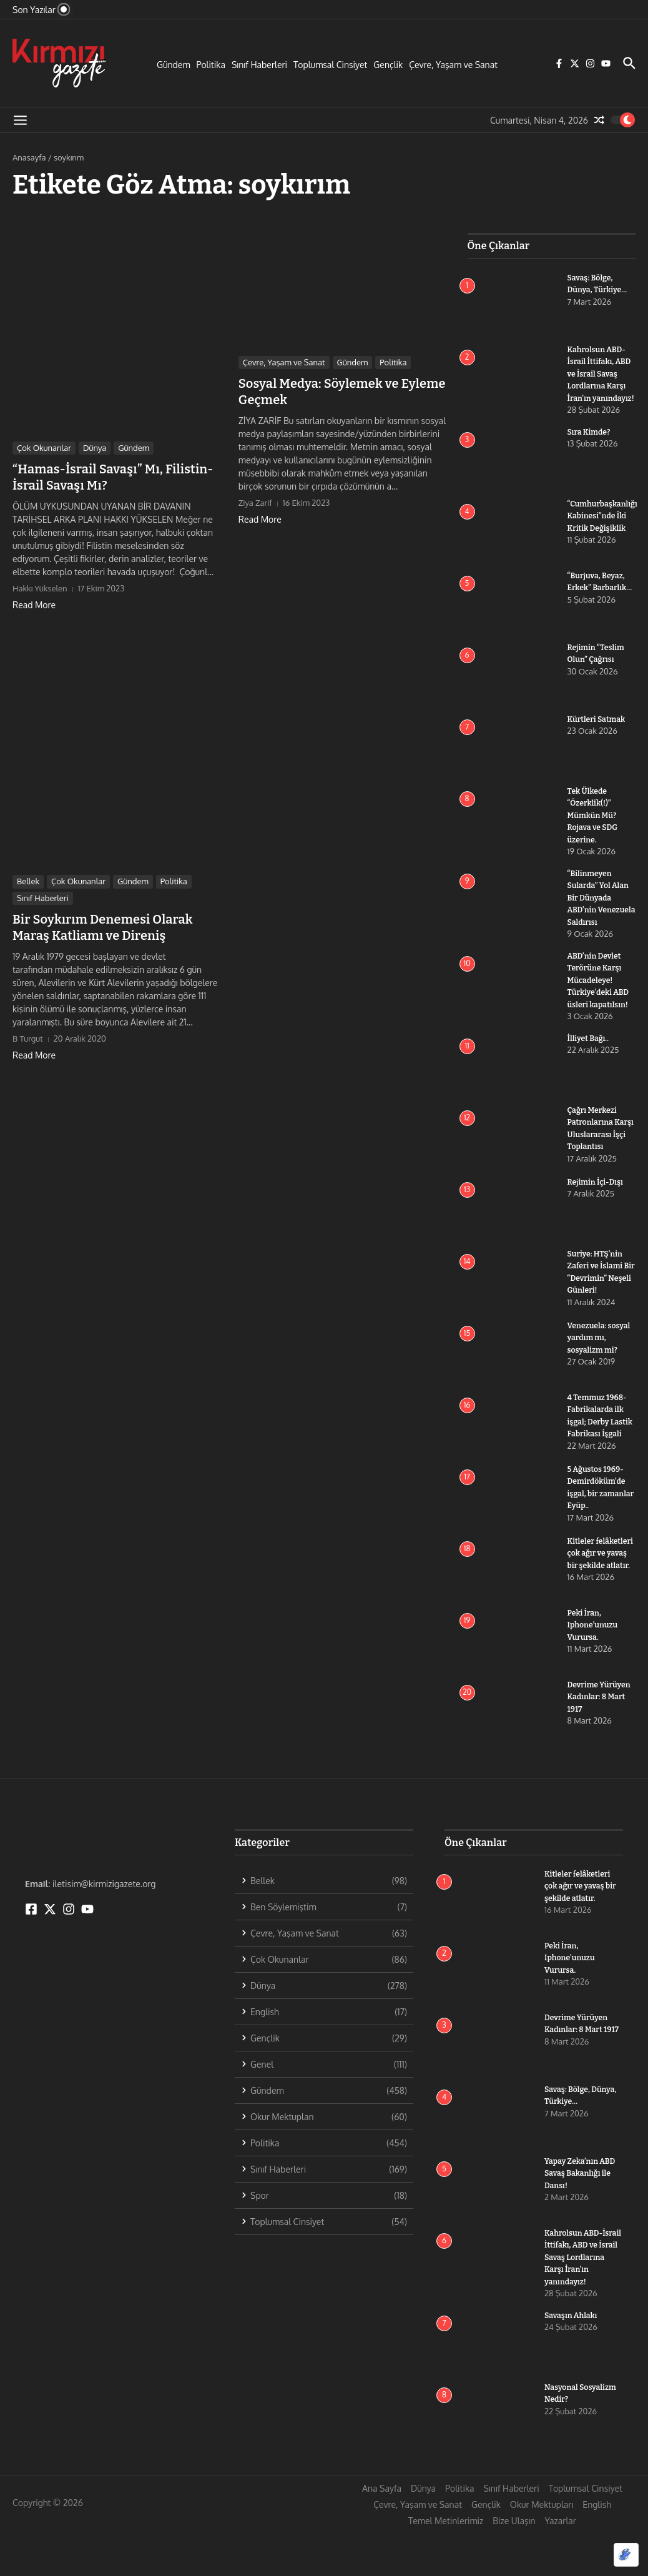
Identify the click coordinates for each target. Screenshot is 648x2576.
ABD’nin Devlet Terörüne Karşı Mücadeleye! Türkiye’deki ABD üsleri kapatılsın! (600, 1004)
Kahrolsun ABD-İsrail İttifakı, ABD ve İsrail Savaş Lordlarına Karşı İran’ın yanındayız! (583, 2303)
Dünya (94, 448)
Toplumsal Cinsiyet (330, 64)
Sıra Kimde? (590, 443)
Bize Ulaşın (514, 2566)
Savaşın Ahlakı (572, 2361)
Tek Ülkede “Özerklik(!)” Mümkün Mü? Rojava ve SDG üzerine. (594, 827)
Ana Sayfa (381, 2534)
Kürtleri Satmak (598, 731)
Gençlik (388, 64)
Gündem (173, 64)
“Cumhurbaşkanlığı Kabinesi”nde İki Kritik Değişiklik (604, 528)
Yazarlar (560, 2566)
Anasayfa (29, 157)
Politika (211, 64)
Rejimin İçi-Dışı (597, 1216)
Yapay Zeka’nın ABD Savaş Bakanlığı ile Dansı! (581, 2219)
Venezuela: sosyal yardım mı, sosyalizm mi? (600, 1372)
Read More (34, 605)
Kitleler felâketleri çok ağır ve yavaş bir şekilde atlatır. (582, 1931)
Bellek (28, 881)
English (596, 2550)
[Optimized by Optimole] (626, 2555)
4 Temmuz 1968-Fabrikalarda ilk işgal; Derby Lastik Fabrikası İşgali (599, 1457)
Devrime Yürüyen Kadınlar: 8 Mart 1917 (600, 1742)
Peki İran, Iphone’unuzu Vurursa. (594, 1670)
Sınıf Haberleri (259, 64)
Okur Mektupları (541, 2550)
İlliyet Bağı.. (589, 1062)
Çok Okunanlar (44, 448)
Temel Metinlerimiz (445, 2566)
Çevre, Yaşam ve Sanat (453, 64)
